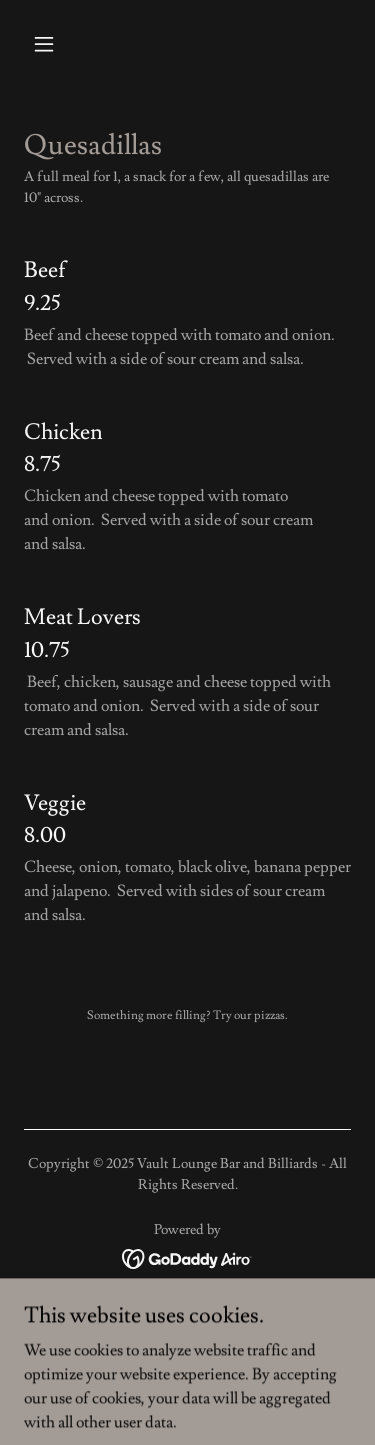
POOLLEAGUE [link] (187, 1335)
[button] (48, 44)
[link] (187, 1255)
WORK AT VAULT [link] (187, 1307)
